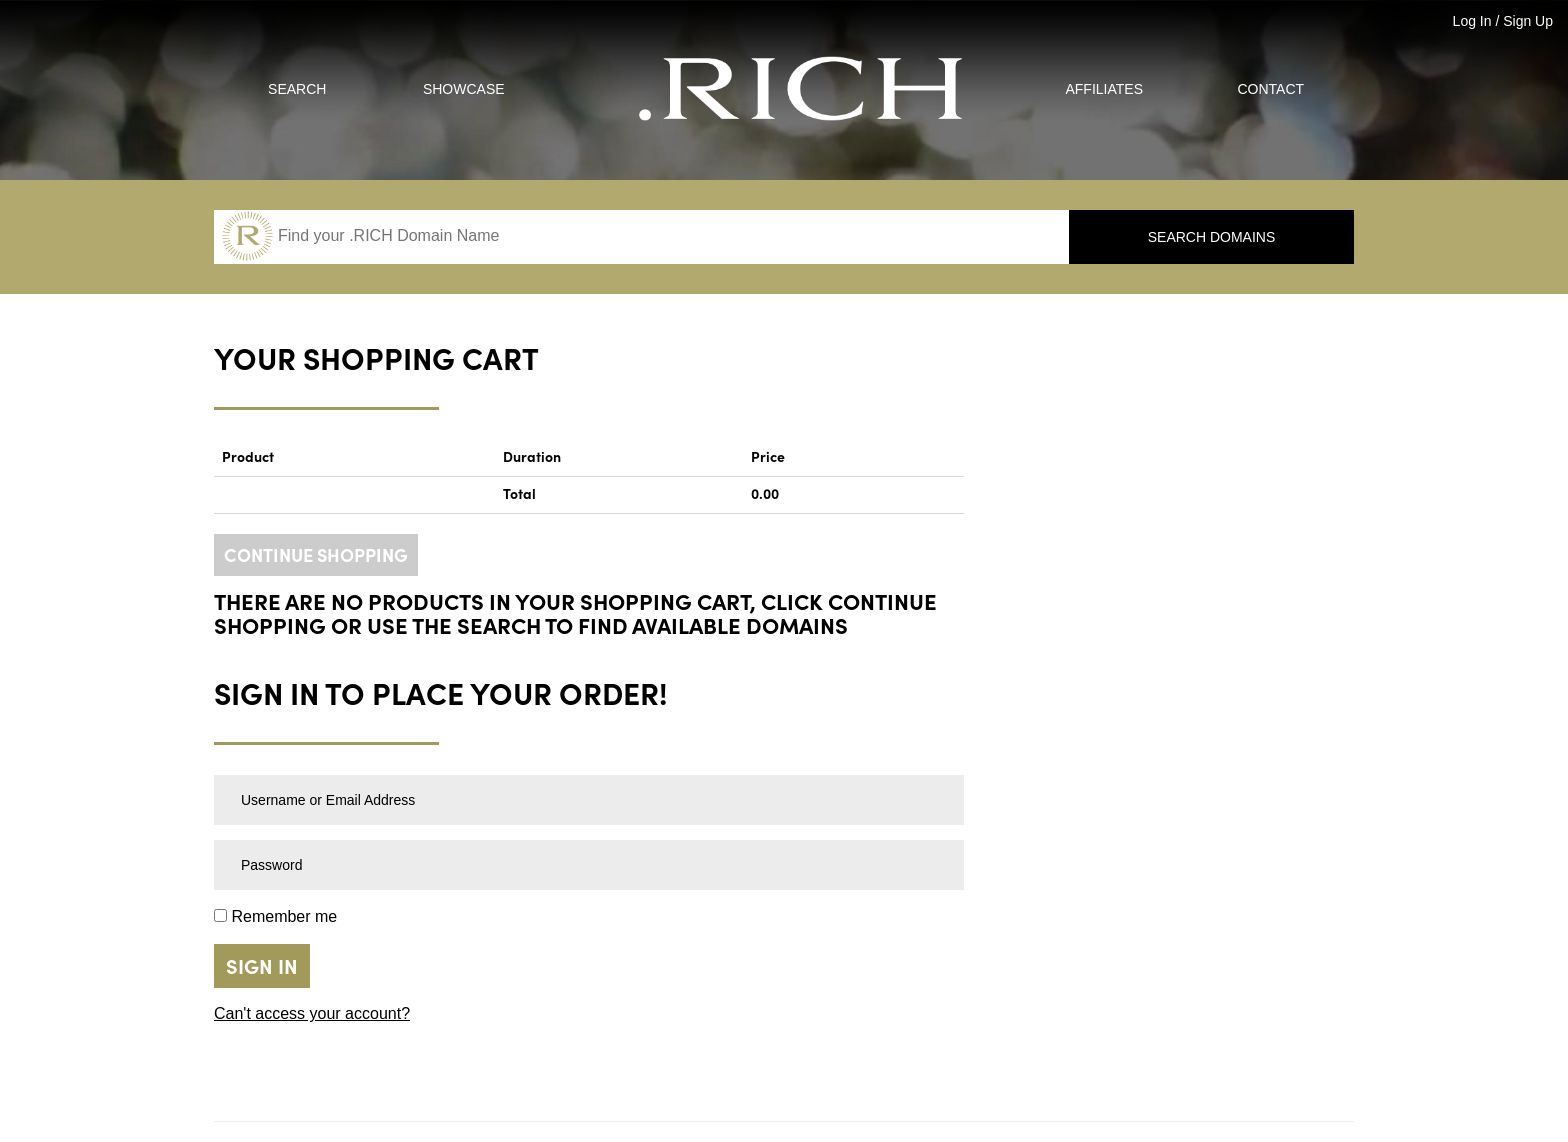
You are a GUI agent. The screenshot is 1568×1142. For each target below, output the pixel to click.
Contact (1270, 89)
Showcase (464, 89)
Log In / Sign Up (1503, 21)
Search (297, 89)
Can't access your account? (312, 1013)
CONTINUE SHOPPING (316, 556)
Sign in (262, 967)
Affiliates (1104, 89)
